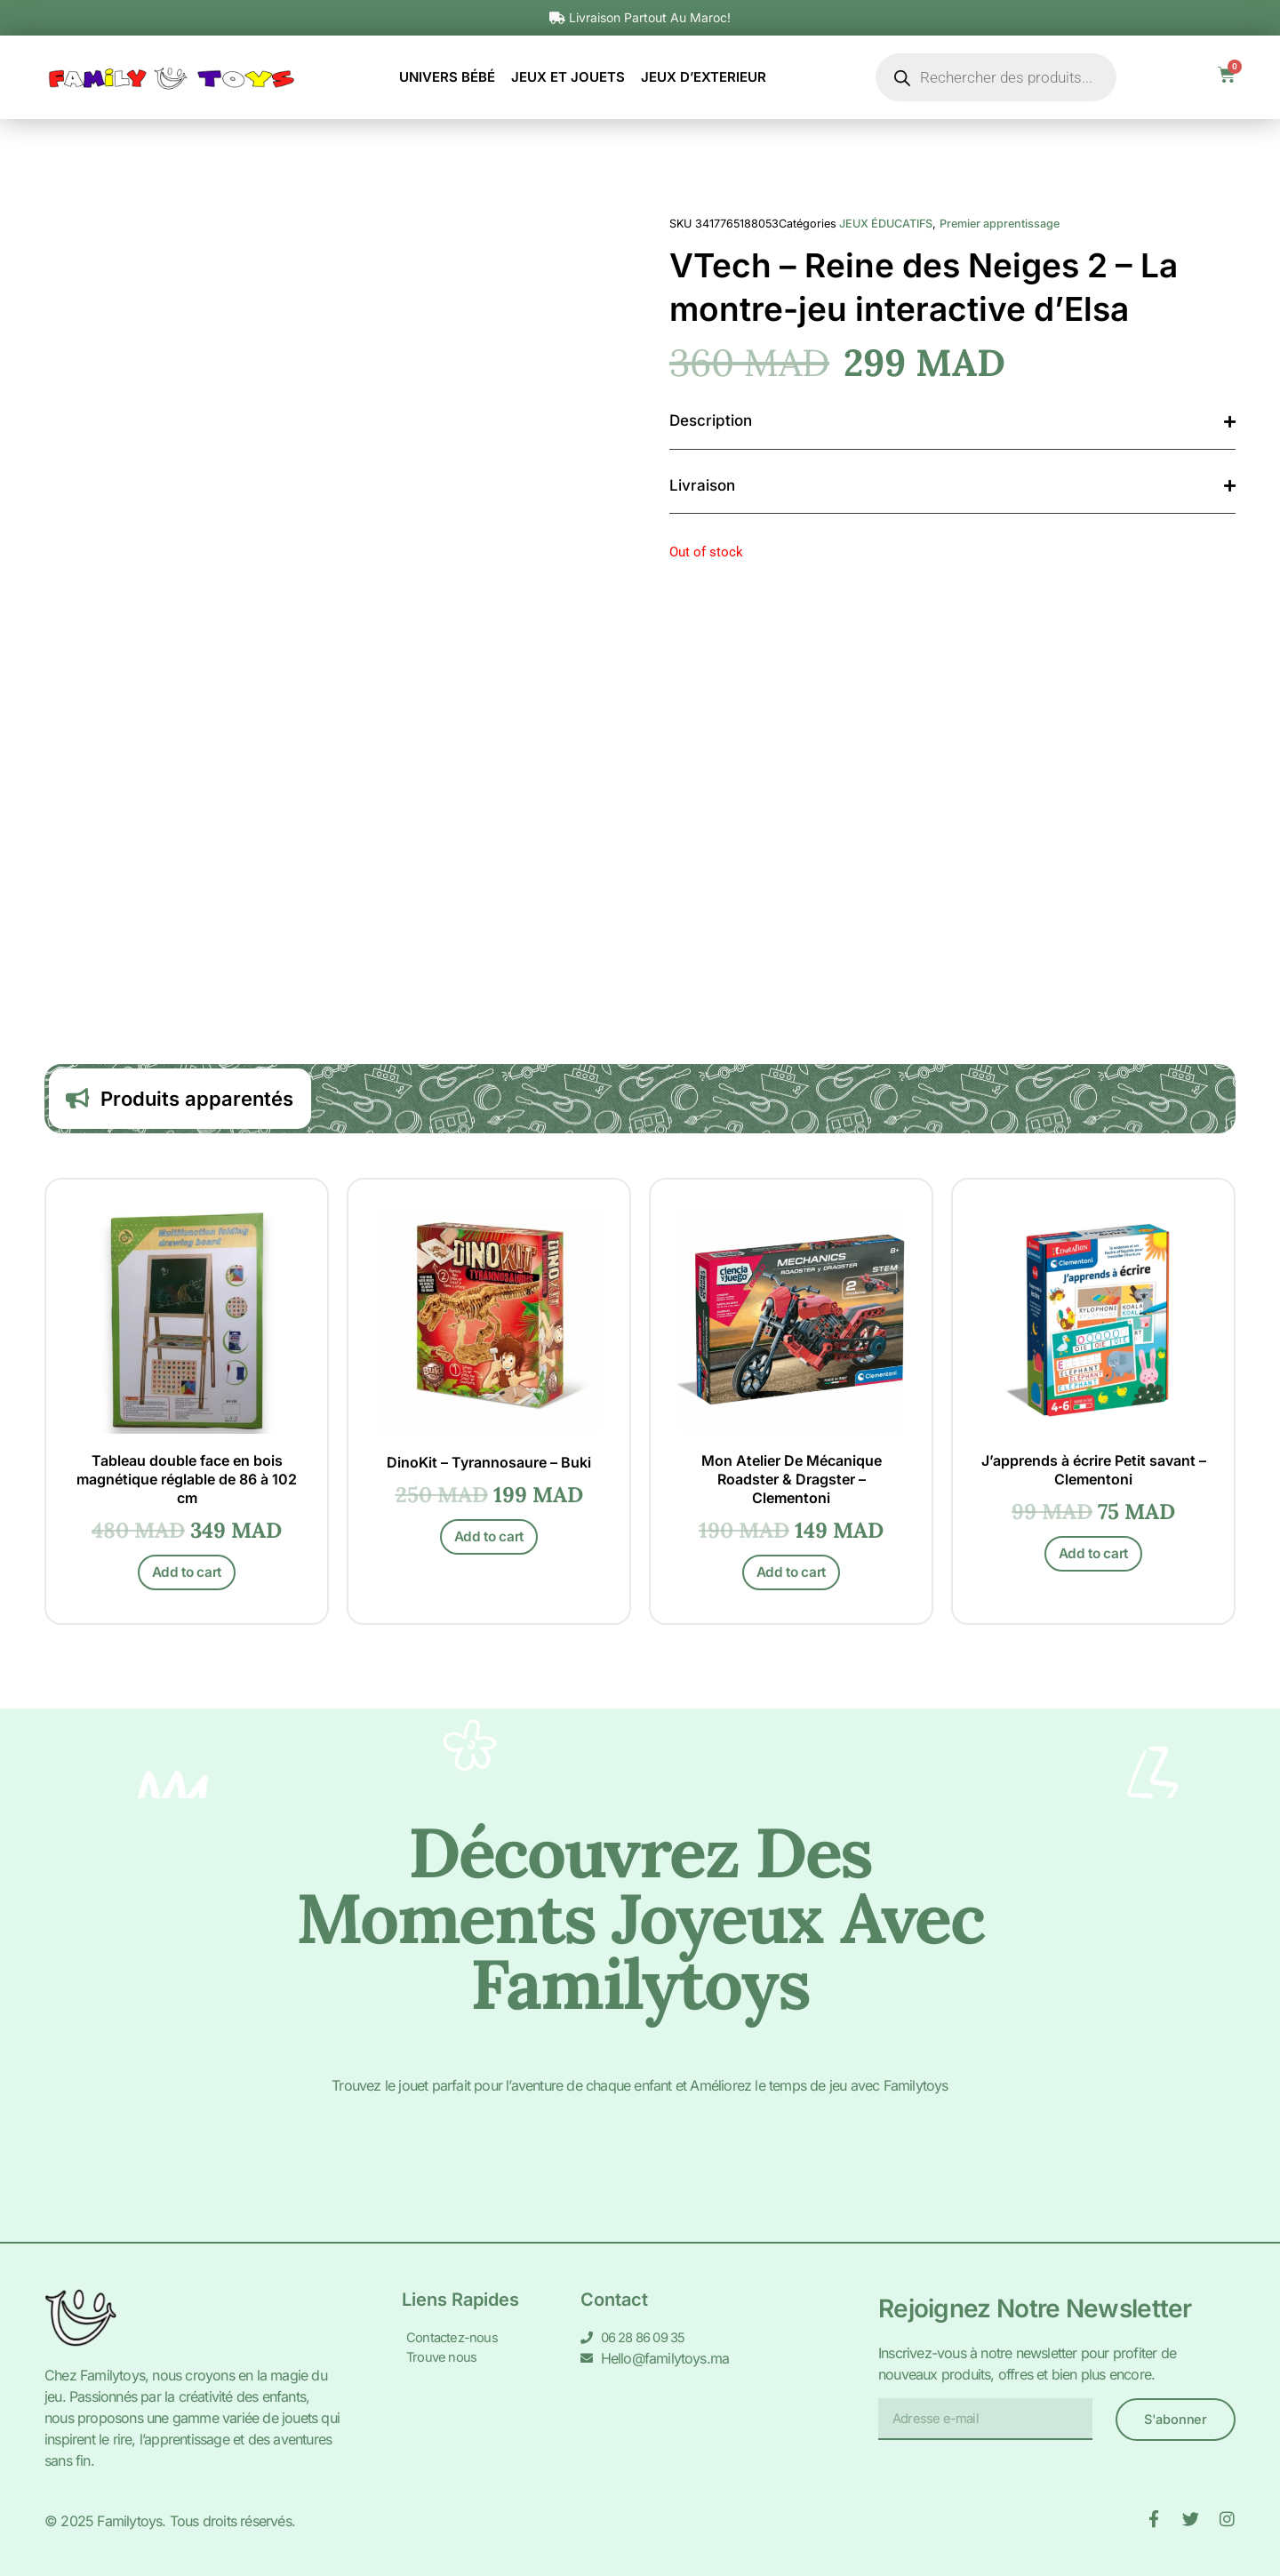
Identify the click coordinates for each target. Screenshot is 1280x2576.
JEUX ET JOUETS (568, 76)
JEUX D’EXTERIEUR (703, 76)
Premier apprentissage (1000, 223)
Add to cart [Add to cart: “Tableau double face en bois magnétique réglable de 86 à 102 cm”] (187, 1578)
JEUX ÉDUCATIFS (885, 223)
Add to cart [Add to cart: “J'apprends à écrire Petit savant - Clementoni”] (1094, 1559)
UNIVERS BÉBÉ (447, 76)
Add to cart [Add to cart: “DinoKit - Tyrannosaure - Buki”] (489, 1543)
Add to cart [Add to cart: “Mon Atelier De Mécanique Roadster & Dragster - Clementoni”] (791, 1578)
